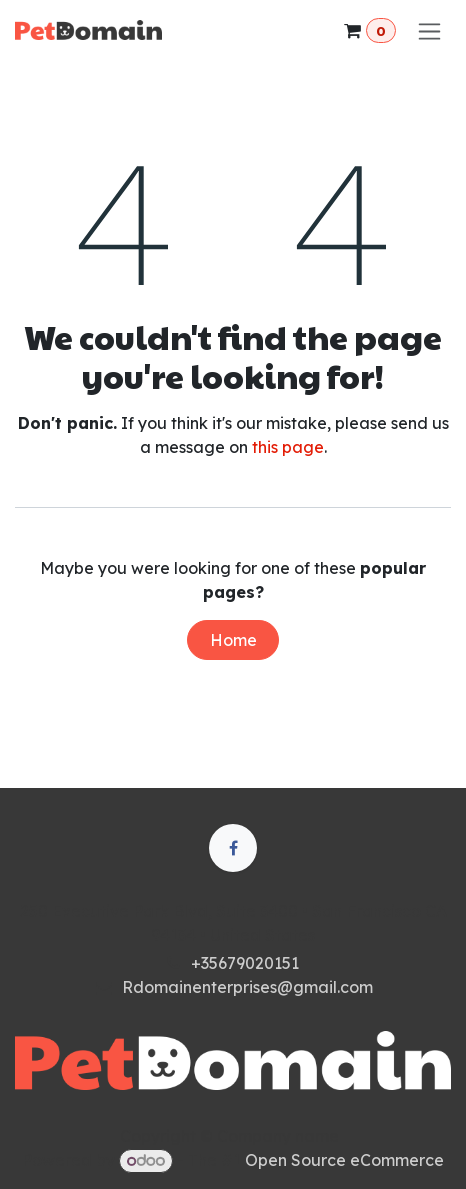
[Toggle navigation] (429, 30)
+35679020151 (245, 963)
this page (288, 447)
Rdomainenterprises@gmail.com (247, 987)
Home (233, 640)
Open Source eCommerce (344, 1160)
